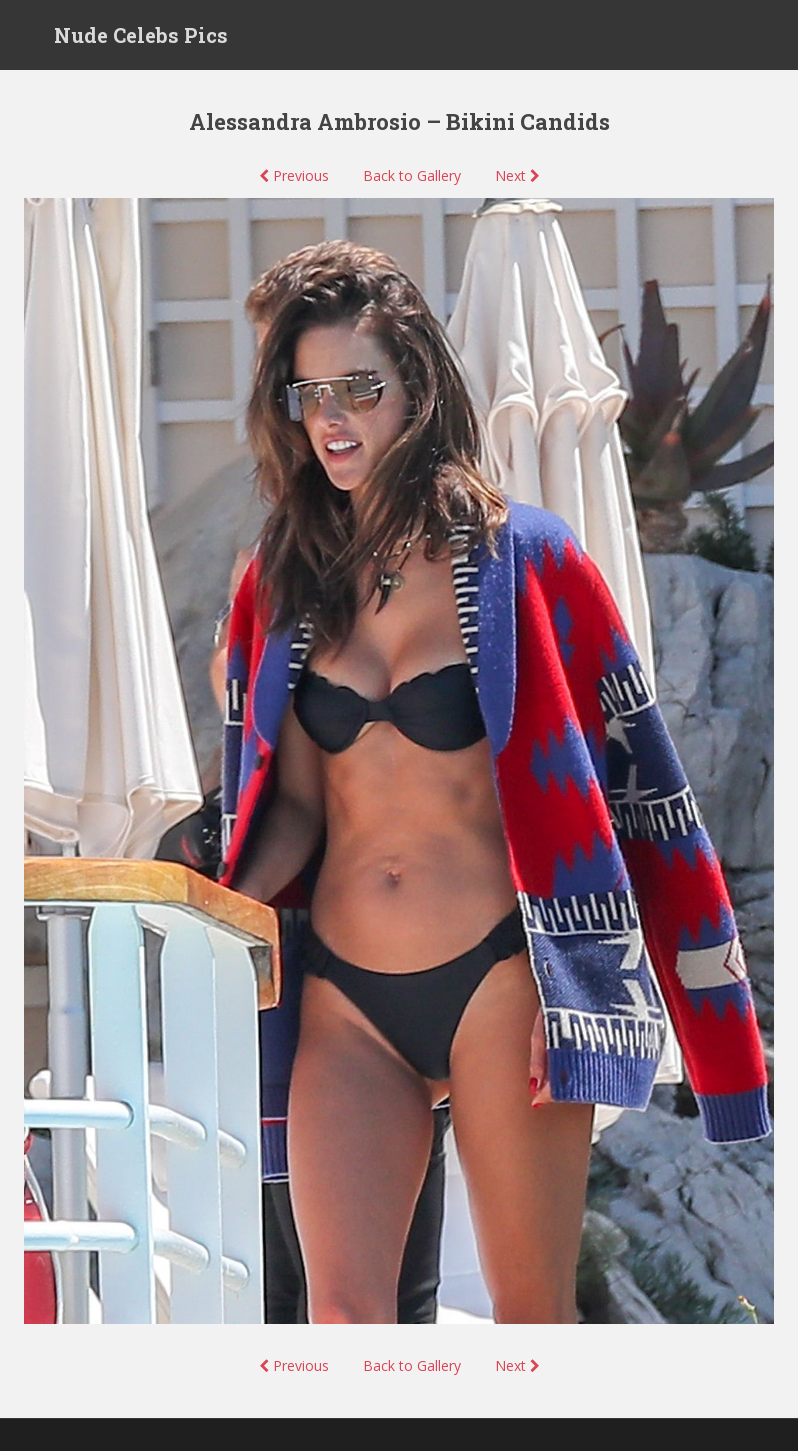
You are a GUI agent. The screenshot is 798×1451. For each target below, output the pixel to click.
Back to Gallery (412, 175)
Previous (294, 175)
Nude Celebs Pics (141, 35)
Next (517, 175)
